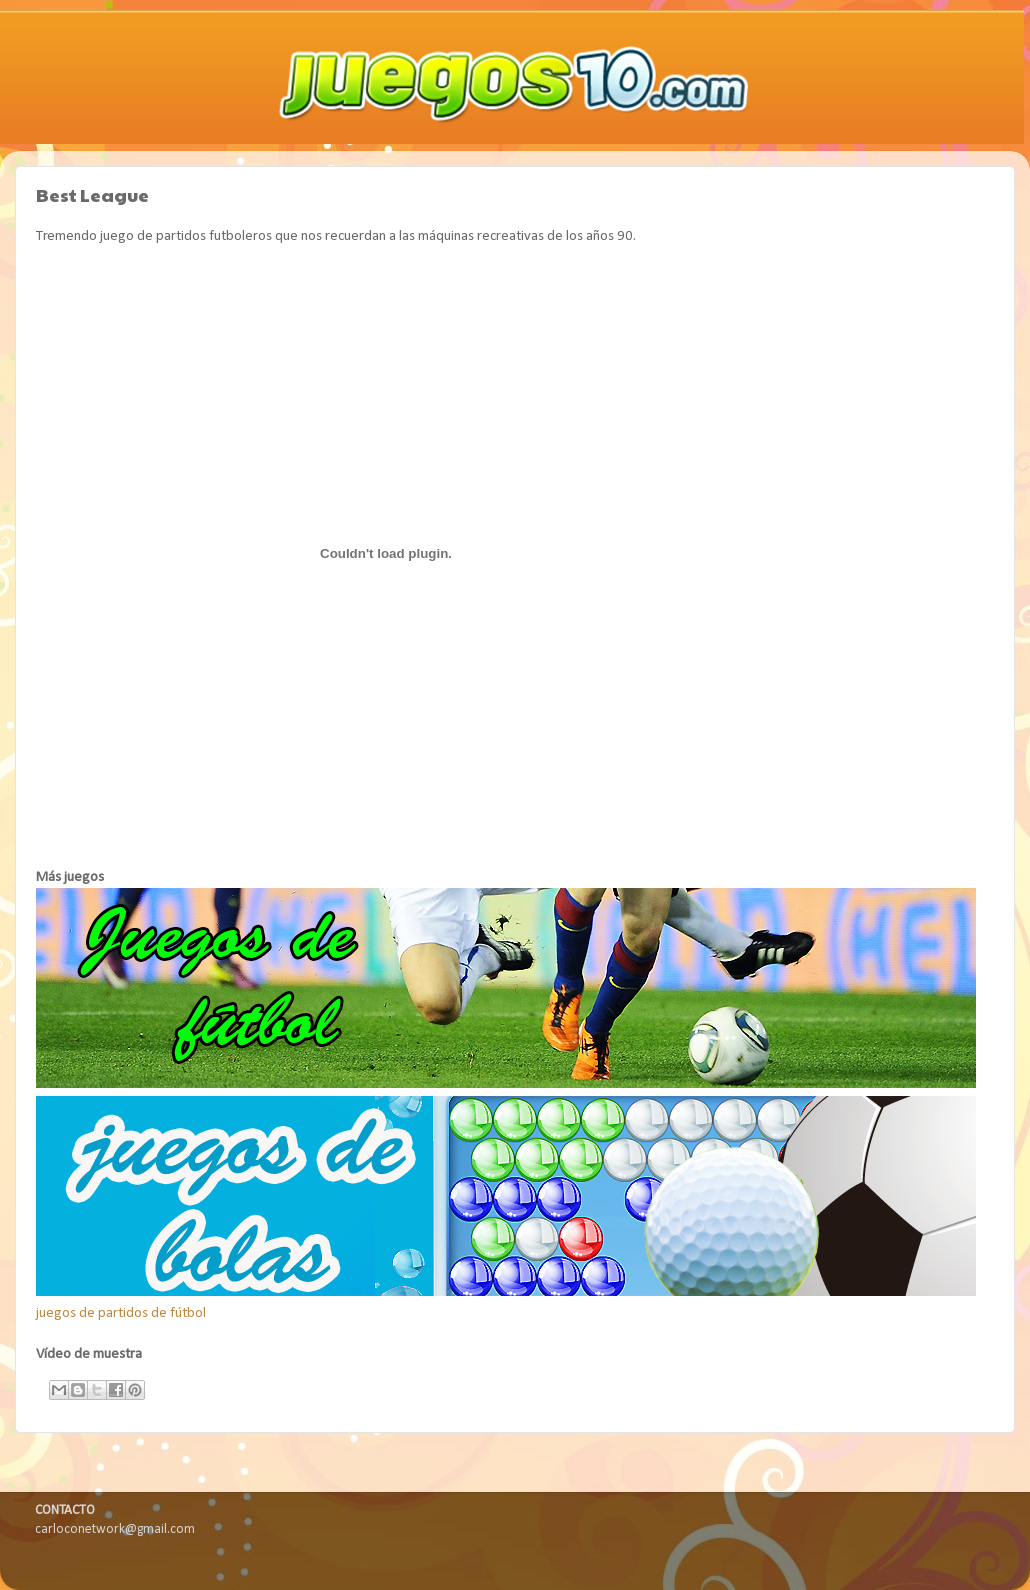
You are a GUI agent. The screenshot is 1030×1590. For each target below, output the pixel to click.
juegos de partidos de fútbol (121, 1313)
